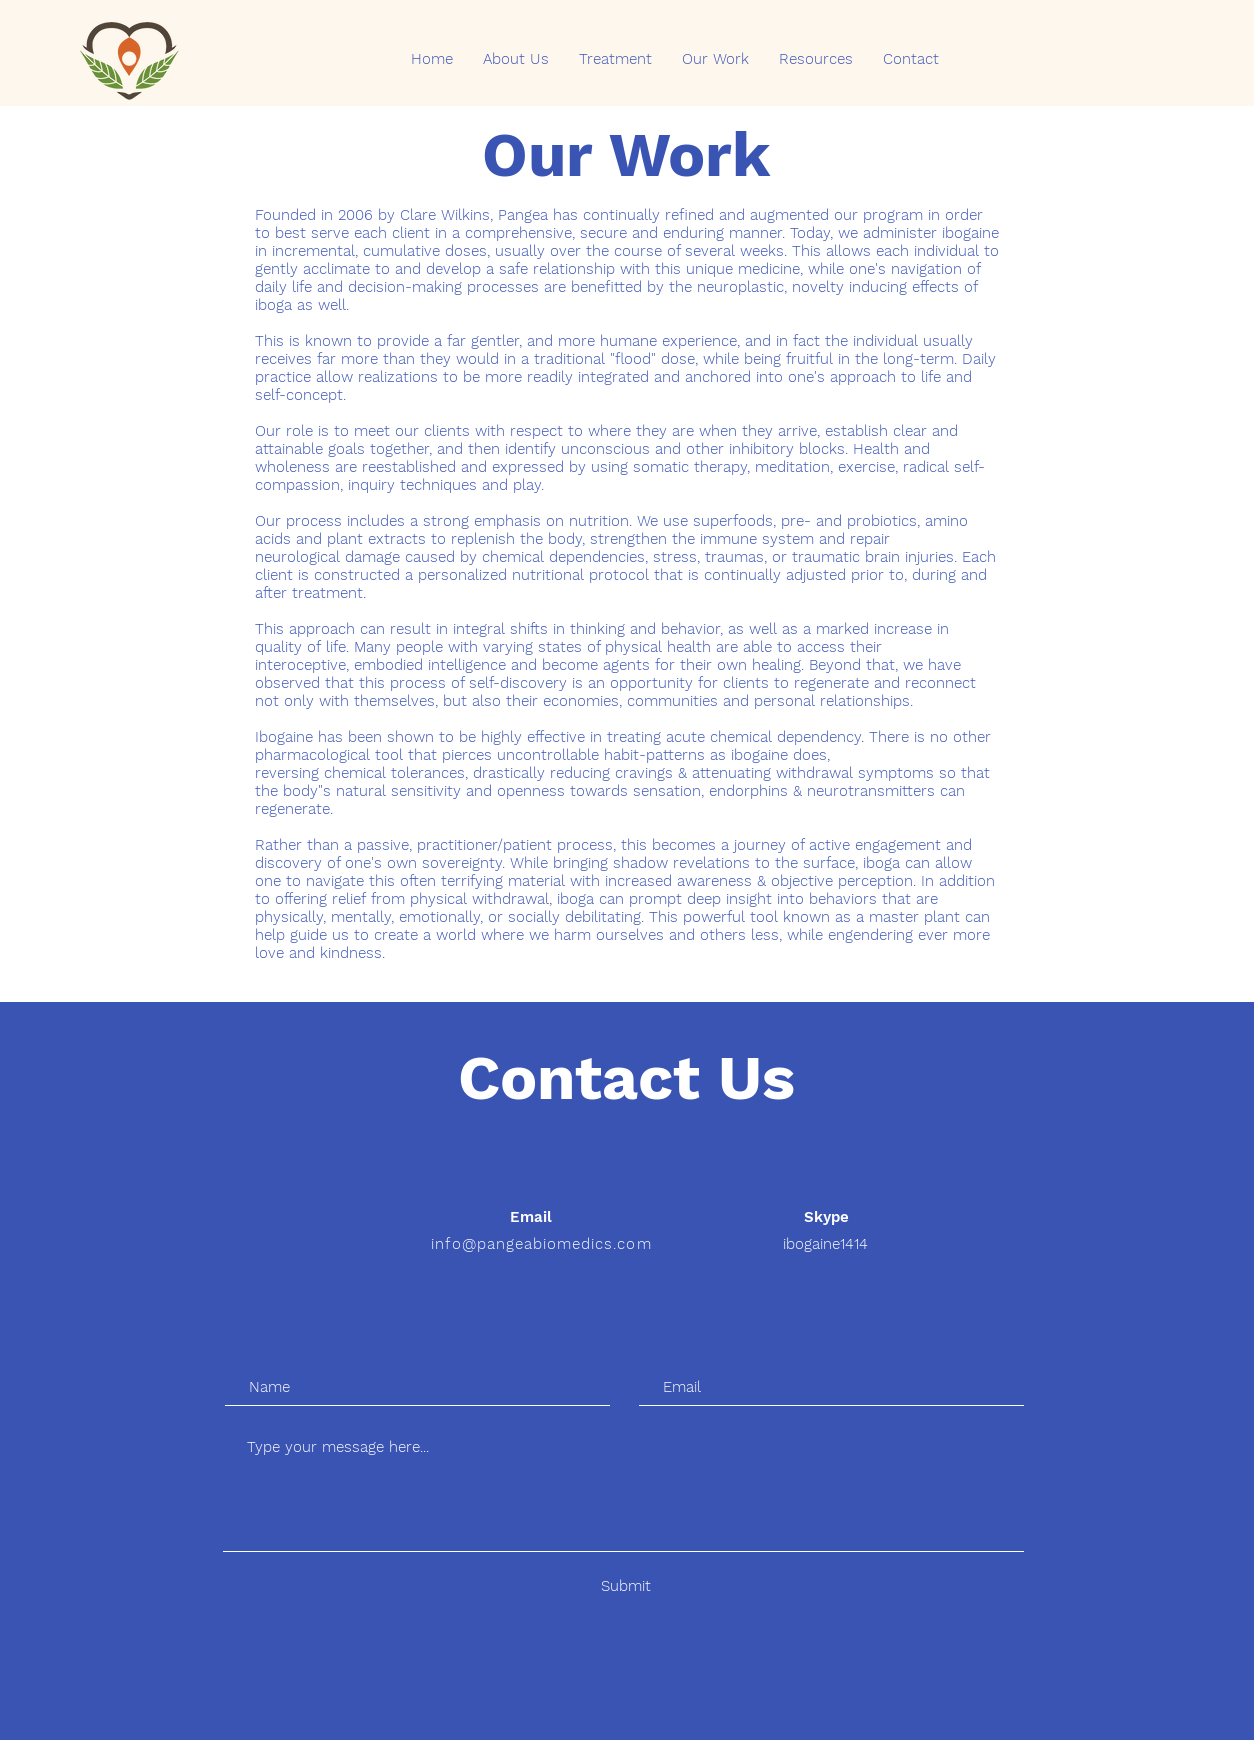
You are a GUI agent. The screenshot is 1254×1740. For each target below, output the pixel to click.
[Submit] (625, 1586)
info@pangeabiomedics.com (541, 1244)
